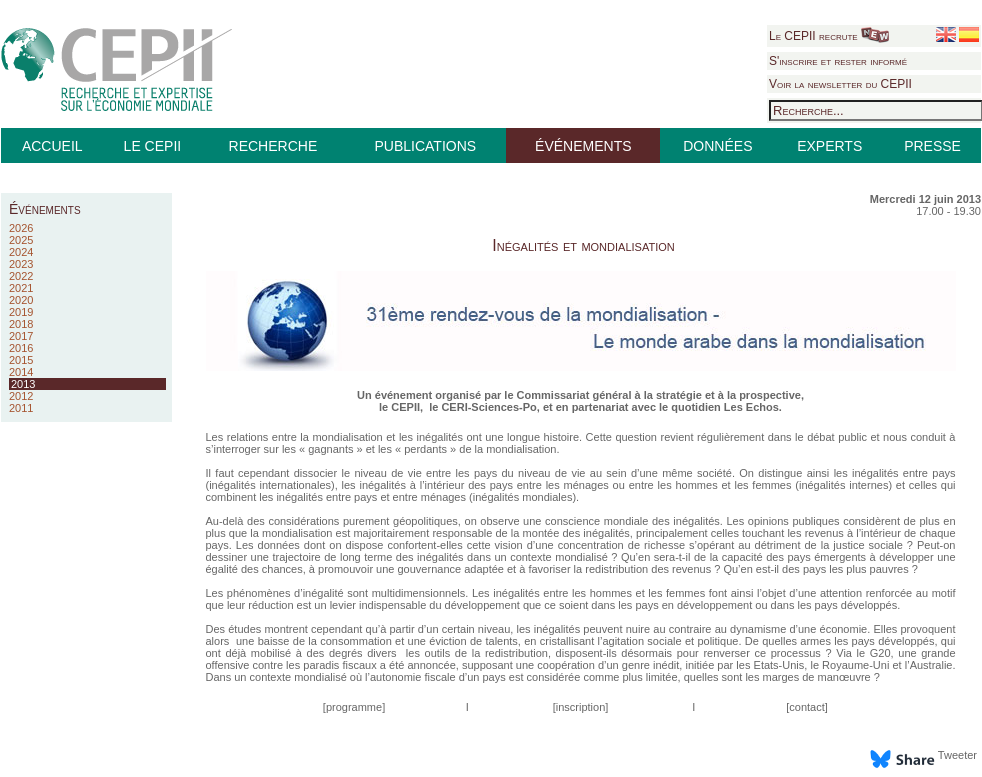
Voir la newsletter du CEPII (840, 84)
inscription (581, 707)
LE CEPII (153, 146)
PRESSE (932, 146)
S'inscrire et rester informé (838, 61)
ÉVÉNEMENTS (583, 146)
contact (806, 707)
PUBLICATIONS (425, 146)
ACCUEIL (52, 146)
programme (354, 707)
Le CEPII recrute (829, 36)
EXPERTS (829, 146)
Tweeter (957, 755)
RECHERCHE (273, 146)
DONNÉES (717, 146)
